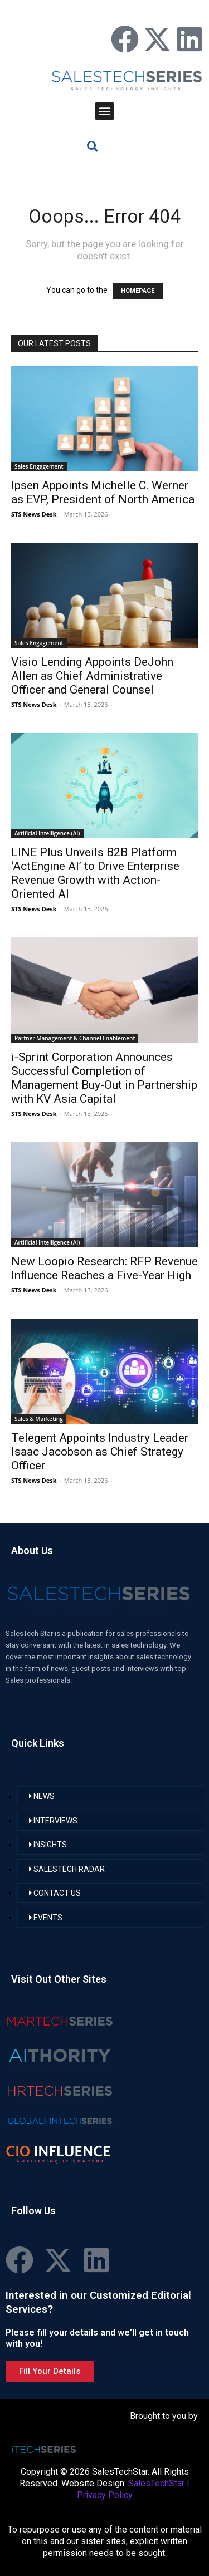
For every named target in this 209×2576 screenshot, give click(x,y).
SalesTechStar (156, 2483)
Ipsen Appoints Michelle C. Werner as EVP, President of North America (103, 492)
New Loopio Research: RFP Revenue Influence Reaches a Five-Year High (104, 1268)
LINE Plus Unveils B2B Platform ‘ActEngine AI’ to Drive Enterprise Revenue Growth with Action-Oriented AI (95, 873)
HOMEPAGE (137, 290)
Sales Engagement (39, 466)
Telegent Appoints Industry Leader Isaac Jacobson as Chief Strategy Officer (99, 1451)
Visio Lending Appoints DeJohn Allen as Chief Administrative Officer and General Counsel (92, 675)
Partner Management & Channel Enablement (74, 1038)
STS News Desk (33, 514)
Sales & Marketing (38, 1419)
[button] (104, 111)
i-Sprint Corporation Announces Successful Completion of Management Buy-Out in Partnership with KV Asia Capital (104, 1077)
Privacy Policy (105, 2495)
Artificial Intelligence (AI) (47, 833)
